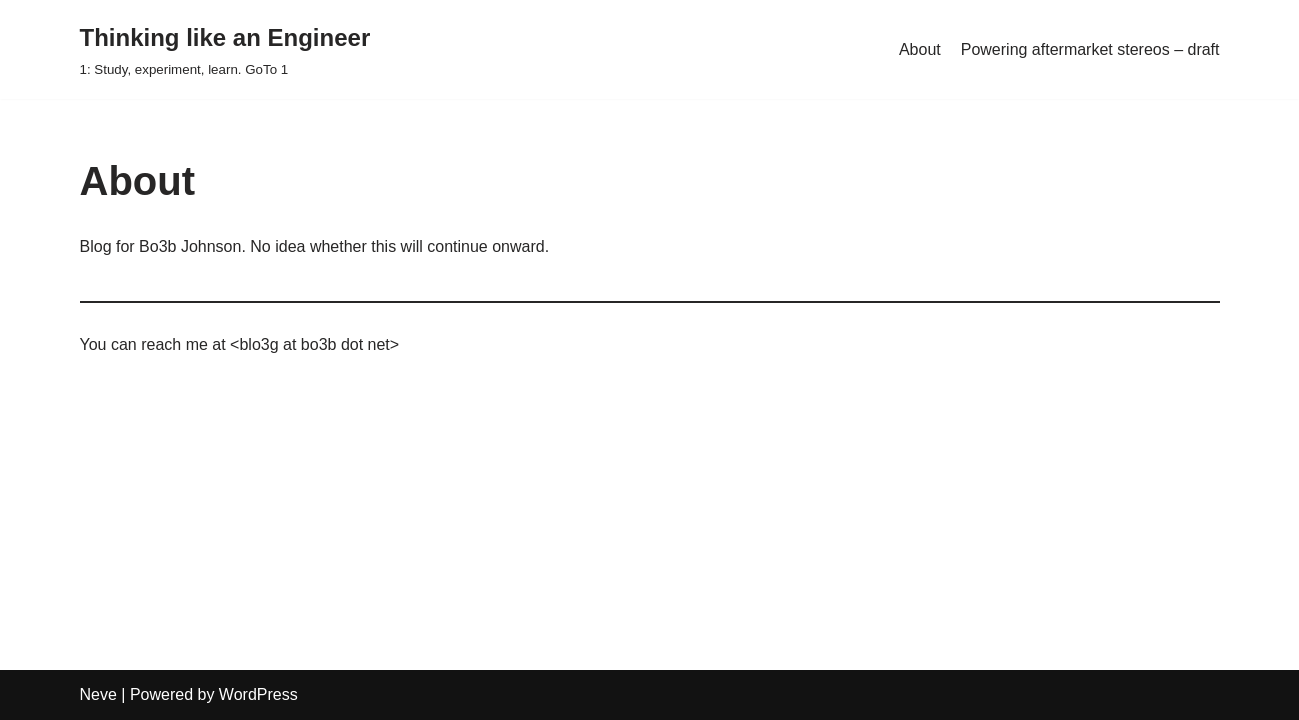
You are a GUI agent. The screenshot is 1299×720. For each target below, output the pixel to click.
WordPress (258, 694)
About (920, 49)
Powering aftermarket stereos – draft (1090, 49)
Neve (98, 694)
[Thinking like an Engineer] (225, 49)
